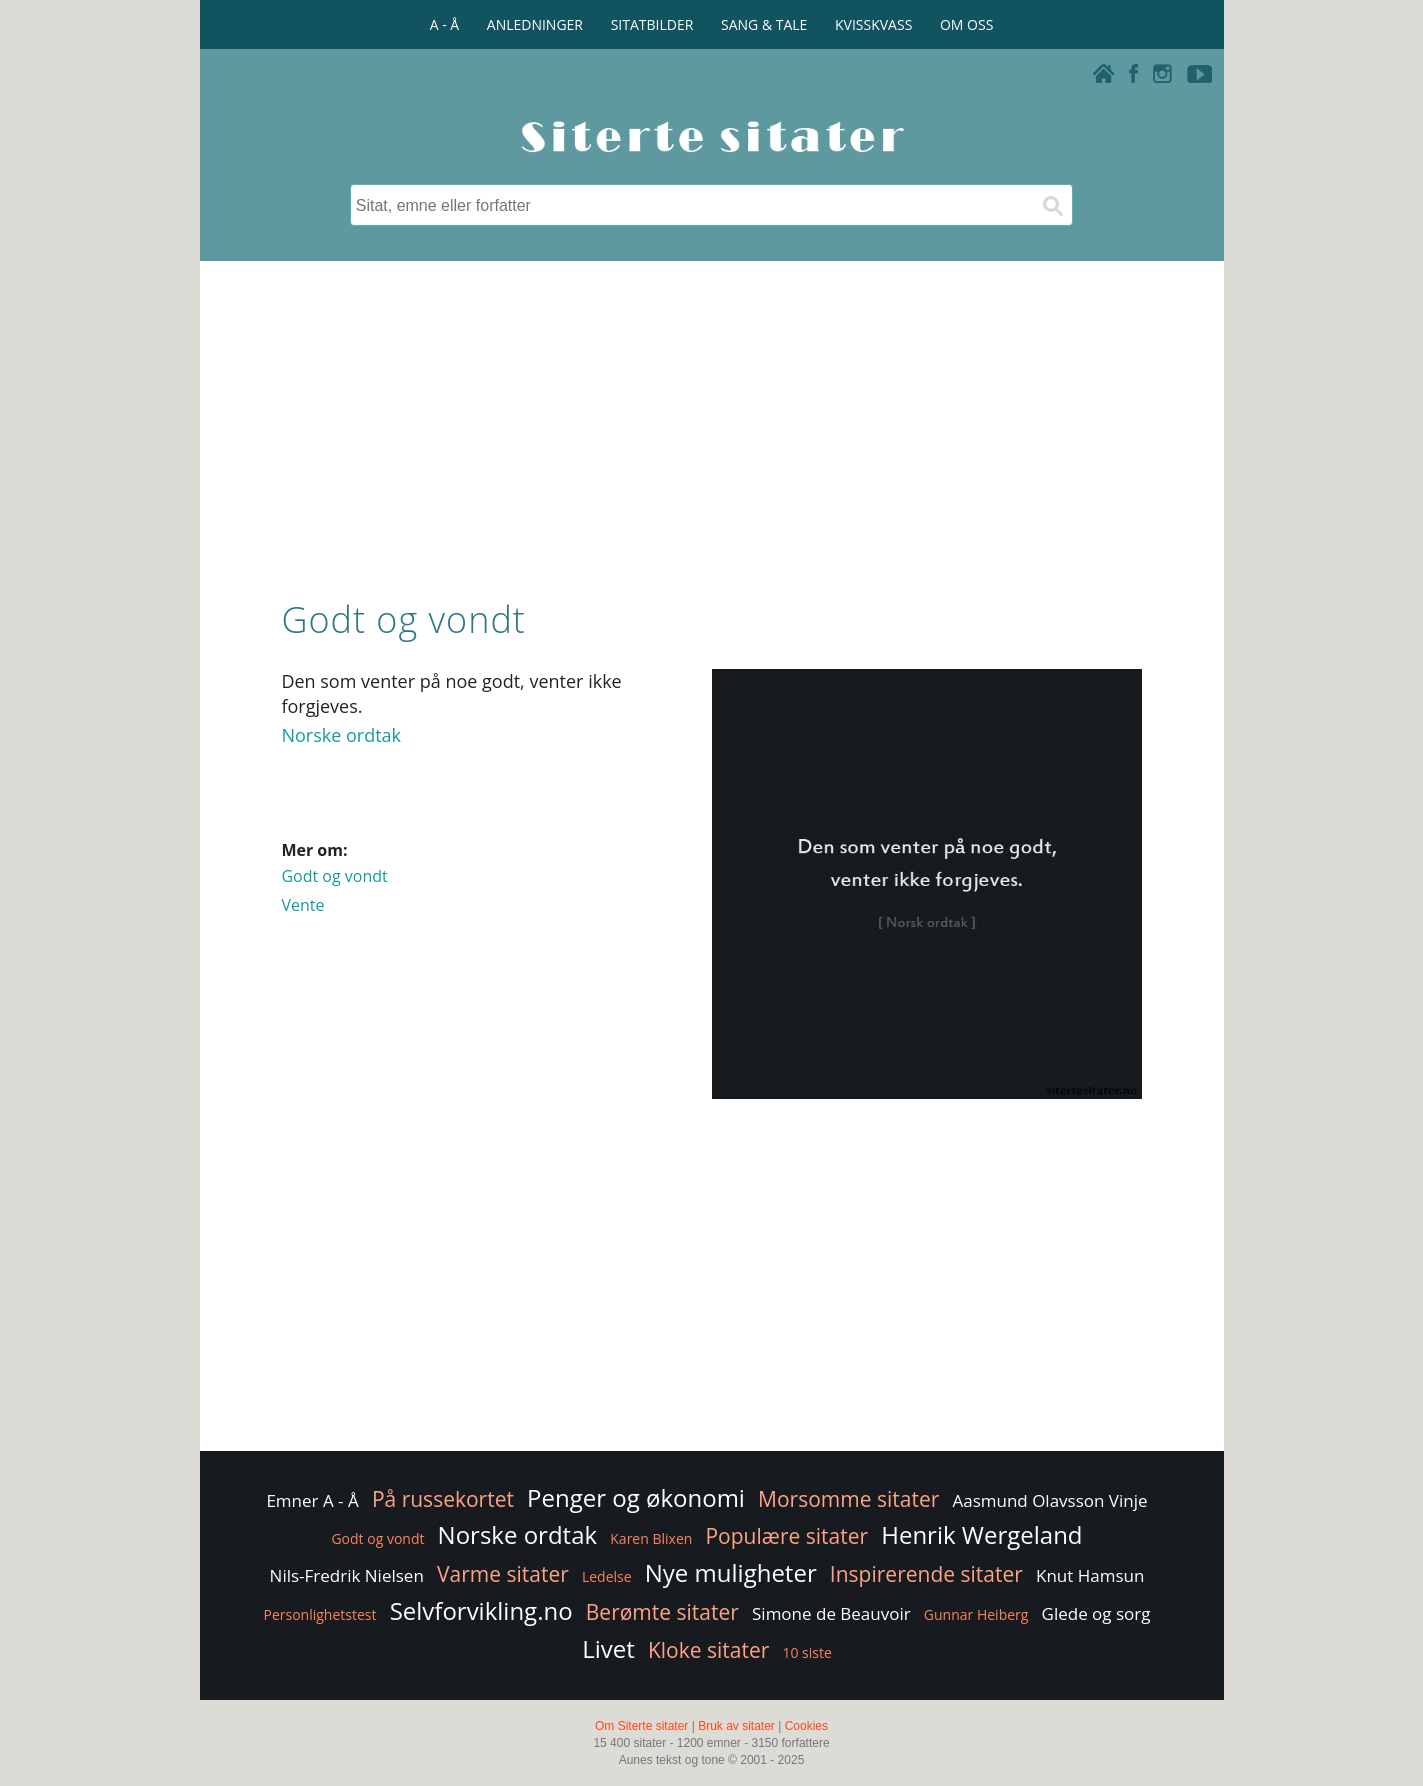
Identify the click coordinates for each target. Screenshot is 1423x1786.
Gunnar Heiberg (976, 1614)
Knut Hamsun (1090, 1575)
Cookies (806, 1726)
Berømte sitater (662, 1612)
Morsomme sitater (848, 1499)
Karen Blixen (651, 1538)
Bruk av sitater (736, 1726)
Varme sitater (503, 1574)
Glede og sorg (1096, 1613)
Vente (302, 905)
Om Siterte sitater (641, 1726)
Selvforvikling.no (481, 1610)
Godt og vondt (334, 876)
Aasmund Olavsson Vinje (1049, 1500)
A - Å (444, 24)
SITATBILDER (652, 24)
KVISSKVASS (873, 24)
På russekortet (443, 1499)
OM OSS (966, 24)
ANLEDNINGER (535, 24)
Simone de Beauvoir (831, 1613)
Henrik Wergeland (981, 1534)
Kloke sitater (708, 1650)
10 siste (806, 1652)
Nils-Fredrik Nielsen (347, 1575)
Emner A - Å (312, 1500)
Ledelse (607, 1576)
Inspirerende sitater (926, 1574)
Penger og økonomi (636, 1497)
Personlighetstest (319, 1614)
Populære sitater (786, 1536)
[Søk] (1052, 205)
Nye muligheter (731, 1572)
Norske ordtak (341, 735)
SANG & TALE (764, 24)
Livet (608, 1648)
